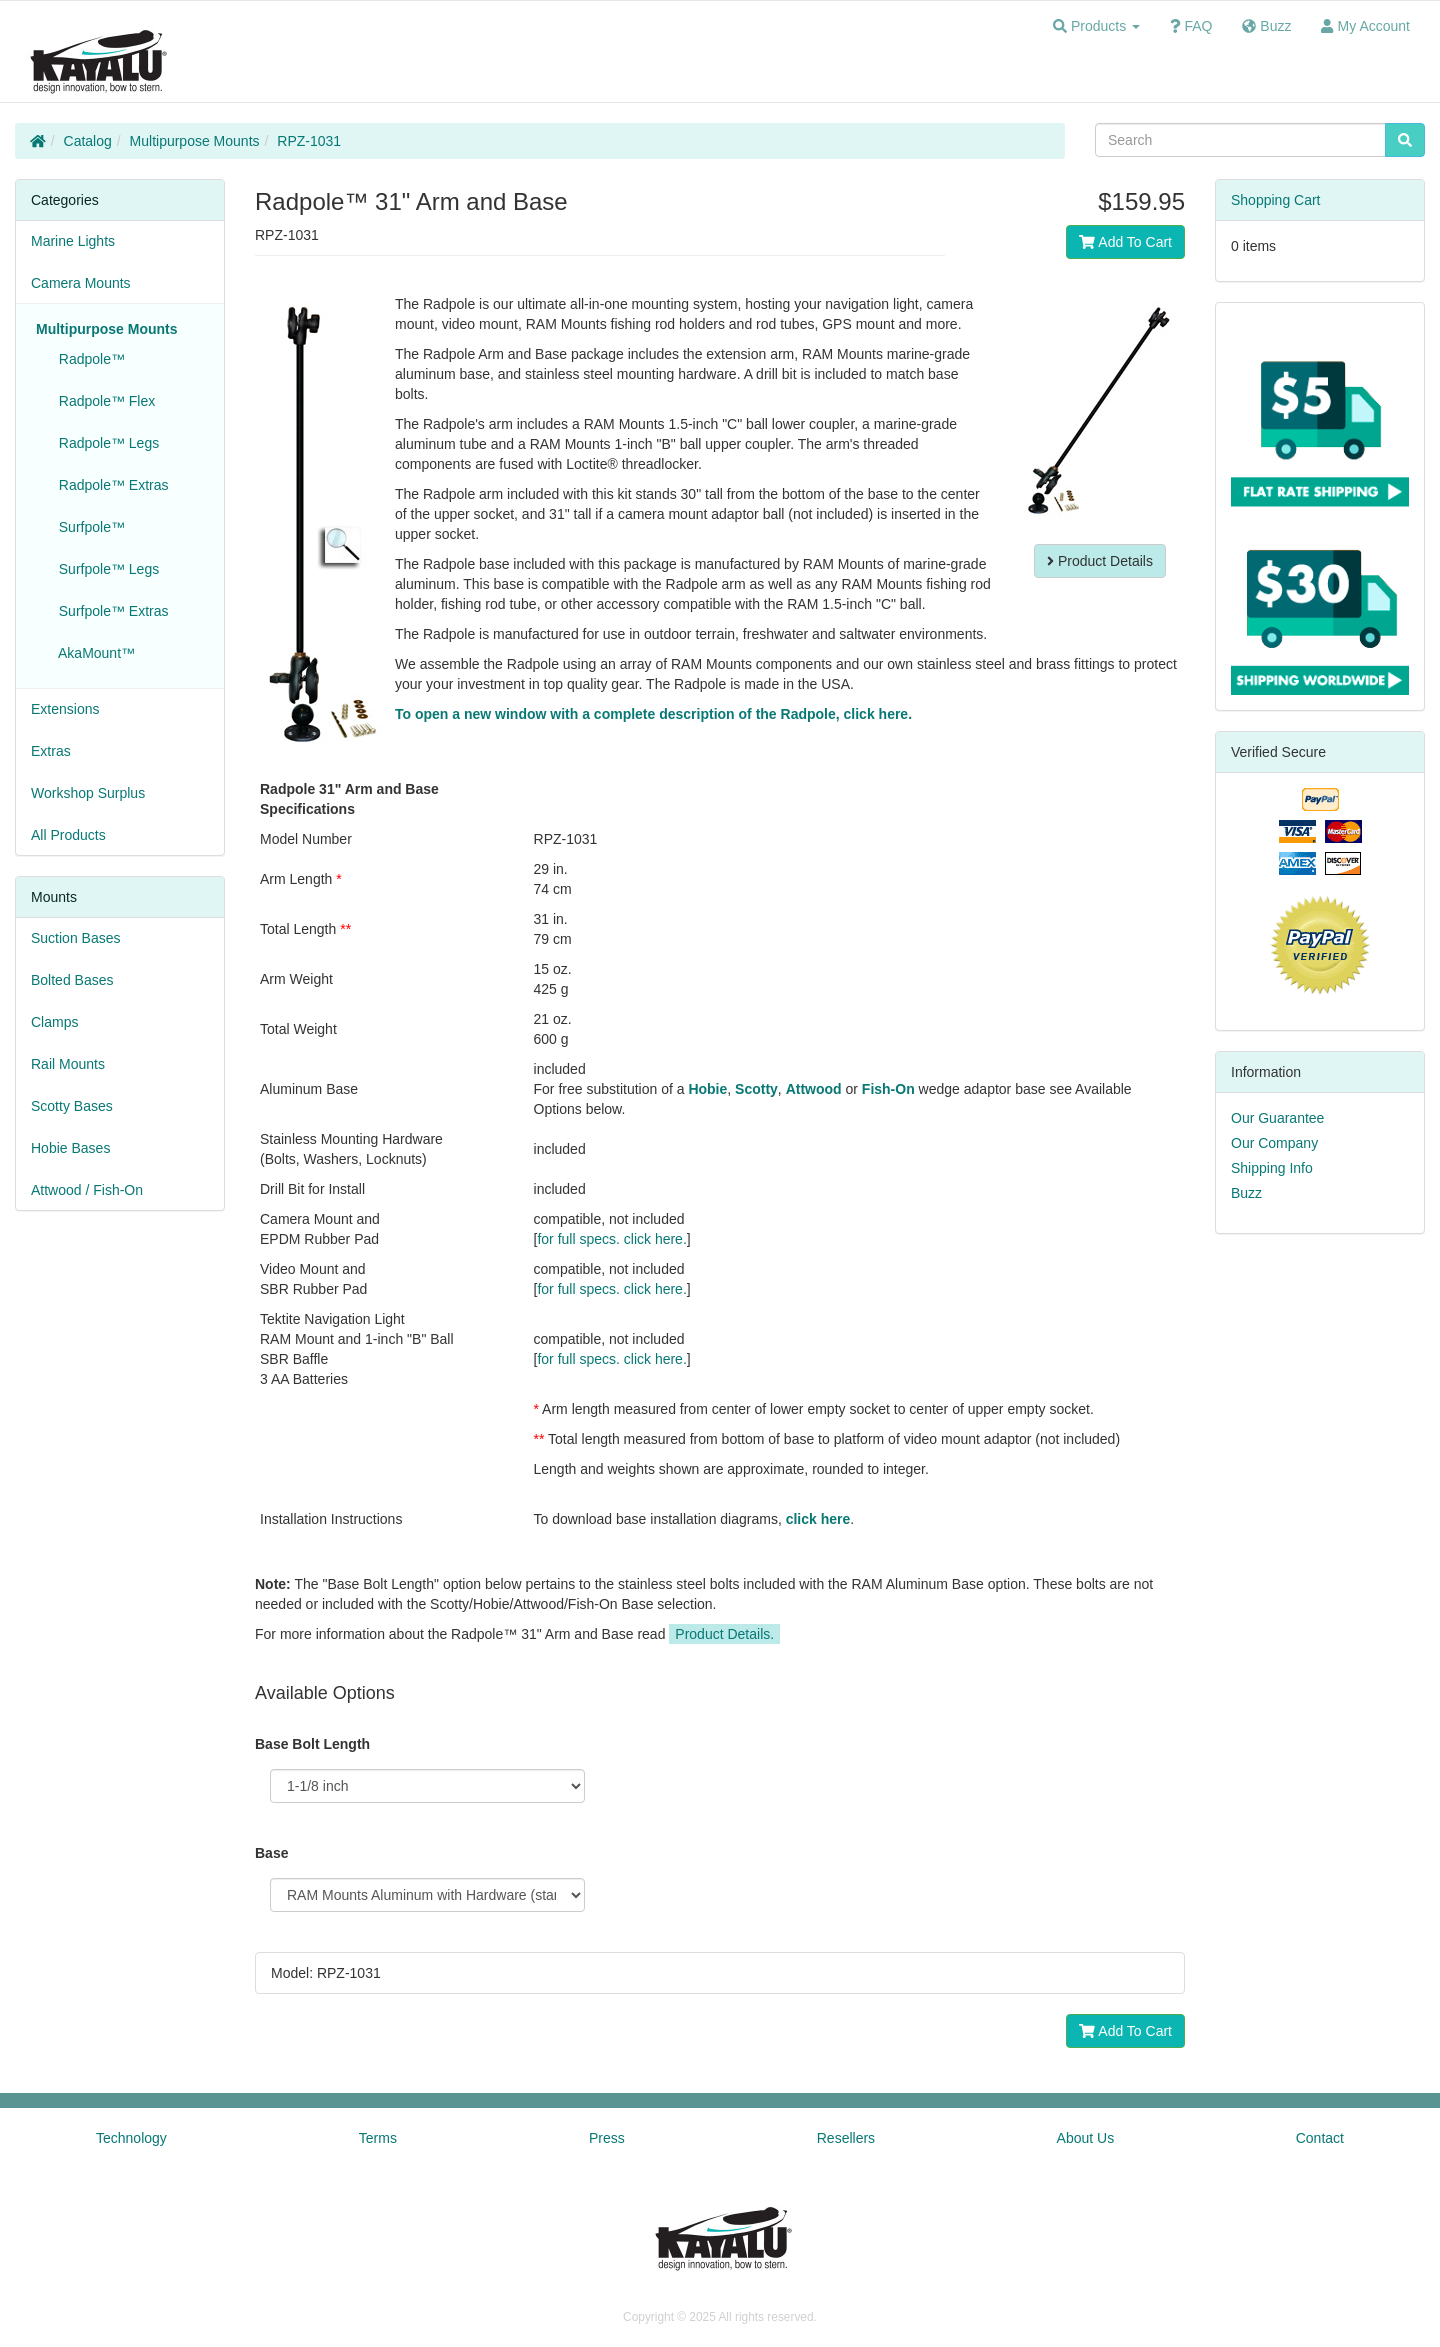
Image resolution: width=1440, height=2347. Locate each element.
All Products (68, 835)
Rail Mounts (68, 1064)
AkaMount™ (93, 653)
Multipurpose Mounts (195, 141)
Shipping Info (1272, 1168)
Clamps (54, 1022)
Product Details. (724, 1634)
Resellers (846, 2138)
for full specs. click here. (611, 1239)
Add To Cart (1125, 242)
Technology (131, 2138)
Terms (378, 2138)
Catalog (88, 141)
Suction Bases (76, 938)
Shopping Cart (1276, 200)
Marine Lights (73, 241)
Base (271, 1853)
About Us (1086, 2138)
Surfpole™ (88, 527)
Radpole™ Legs (105, 443)
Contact (1320, 2138)
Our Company (1274, 1143)
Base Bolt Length (312, 1744)
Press (607, 2138)
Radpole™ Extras (110, 485)
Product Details (1100, 561)
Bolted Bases (72, 980)
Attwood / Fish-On (87, 1190)
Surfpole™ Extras (110, 611)
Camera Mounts (81, 283)
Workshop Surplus (88, 793)
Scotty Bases (72, 1106)
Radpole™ (88, 359)
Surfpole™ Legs (105, 569)
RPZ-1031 (309, 141)
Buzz (1246, 1193)
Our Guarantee (1277, 1118)
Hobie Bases (70, 1148)
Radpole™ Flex (103, 401)
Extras (51, 751)
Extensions (65, 709)
